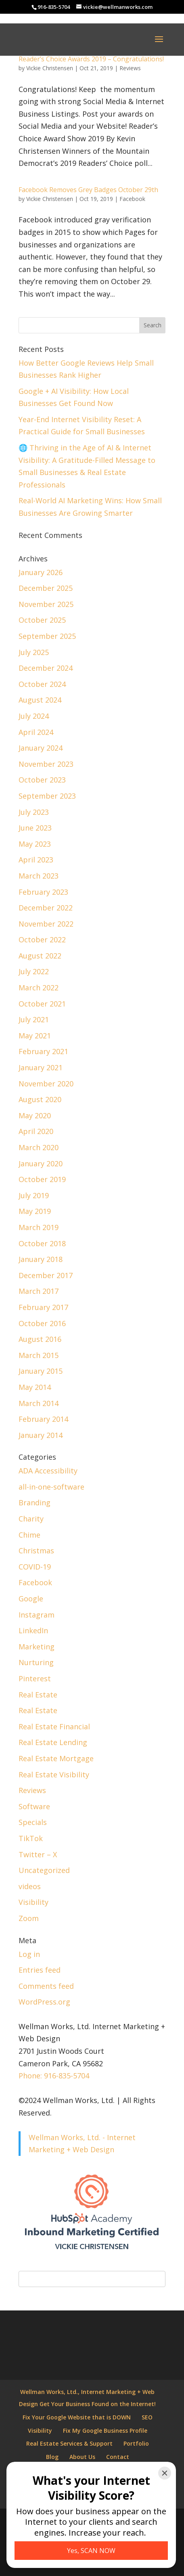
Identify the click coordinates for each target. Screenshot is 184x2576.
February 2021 (43, 1051)
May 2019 (35, 1211)
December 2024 (46, 668)
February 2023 (43, 892)
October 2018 (42, 1243)
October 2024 (42, 684)
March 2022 (39, 987)
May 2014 (35, 1387)
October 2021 (42, 1004)
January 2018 (41, 1259)
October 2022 (42, 939)
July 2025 (34, 652)
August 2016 (40, 1339)
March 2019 (39, 1227)
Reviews (130, 68)
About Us (82, 2457)
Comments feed (46, 1986)
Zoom (29, 1918)
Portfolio (136, 2443)
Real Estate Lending (53, 1742)
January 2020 (41, 1163)
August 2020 (40, 1099)
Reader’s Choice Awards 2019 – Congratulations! (91, 58)
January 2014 (41, 1435)
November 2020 (46, 1083)
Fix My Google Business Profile (105, 2430)
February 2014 (43, 1419)
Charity (31, 1518)
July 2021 (34, 1019)
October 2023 (42, 780)
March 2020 (39, 1147)
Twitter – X (38, 1854)
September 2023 (47, 796)
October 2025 (42, 620)
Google (31, 1598)
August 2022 (40, 956)
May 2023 (35, 844)
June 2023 (35, 828)
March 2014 (39, 1403)
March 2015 (39, 1355)
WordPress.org (44, 2002)
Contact (117, 2457)
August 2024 (40, 700)
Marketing (36, 1646)
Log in (29, 1954)
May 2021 (35, 1035)
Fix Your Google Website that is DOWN (77, 2417)
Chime (29, 1535)
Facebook (132, 199)
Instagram (36, 1615)
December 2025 (46, 588)
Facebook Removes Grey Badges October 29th (88, 189)
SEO (147, 2417)
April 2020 (36, 1131)
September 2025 (47, 636)
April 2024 (36, 732)
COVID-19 (35, 1567)
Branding (34, 1502)
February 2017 (43, 1307)
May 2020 (35, 1115)
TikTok (31, 1838)
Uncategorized (44, 1870)
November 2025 (46, 604)
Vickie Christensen (49, 68)
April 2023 (36, 859)
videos (30, 1886)
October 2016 (42, 1323)
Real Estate (38, 1694)
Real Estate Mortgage (56, 1758)
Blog (52, 2457)
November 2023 (46, 764)
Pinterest (35, 1678)
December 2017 (46, 1275)
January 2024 (41, 748)
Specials (33, 1822)
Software (34, 1806)
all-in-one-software (51, 1487)
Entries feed (40, 1970)
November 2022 (46, 924)
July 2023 (34, 812)
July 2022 (34, 971)
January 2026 (41, 572)
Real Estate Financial (54, 1726)
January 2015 (41, 1371)
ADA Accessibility (48, 1470)
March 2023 (39, 876)
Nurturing (36, 1662)
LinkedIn (33, 1630)
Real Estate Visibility (54, 1774)
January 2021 (41, 1067)
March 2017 (39, 1291)
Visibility (33, 1902)
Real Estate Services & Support (69, 2443)
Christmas (36, 1550)
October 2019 (42, 1179)
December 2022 (46, 907)
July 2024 (34, 716)
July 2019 (34, 1195)
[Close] (164, 2473)
